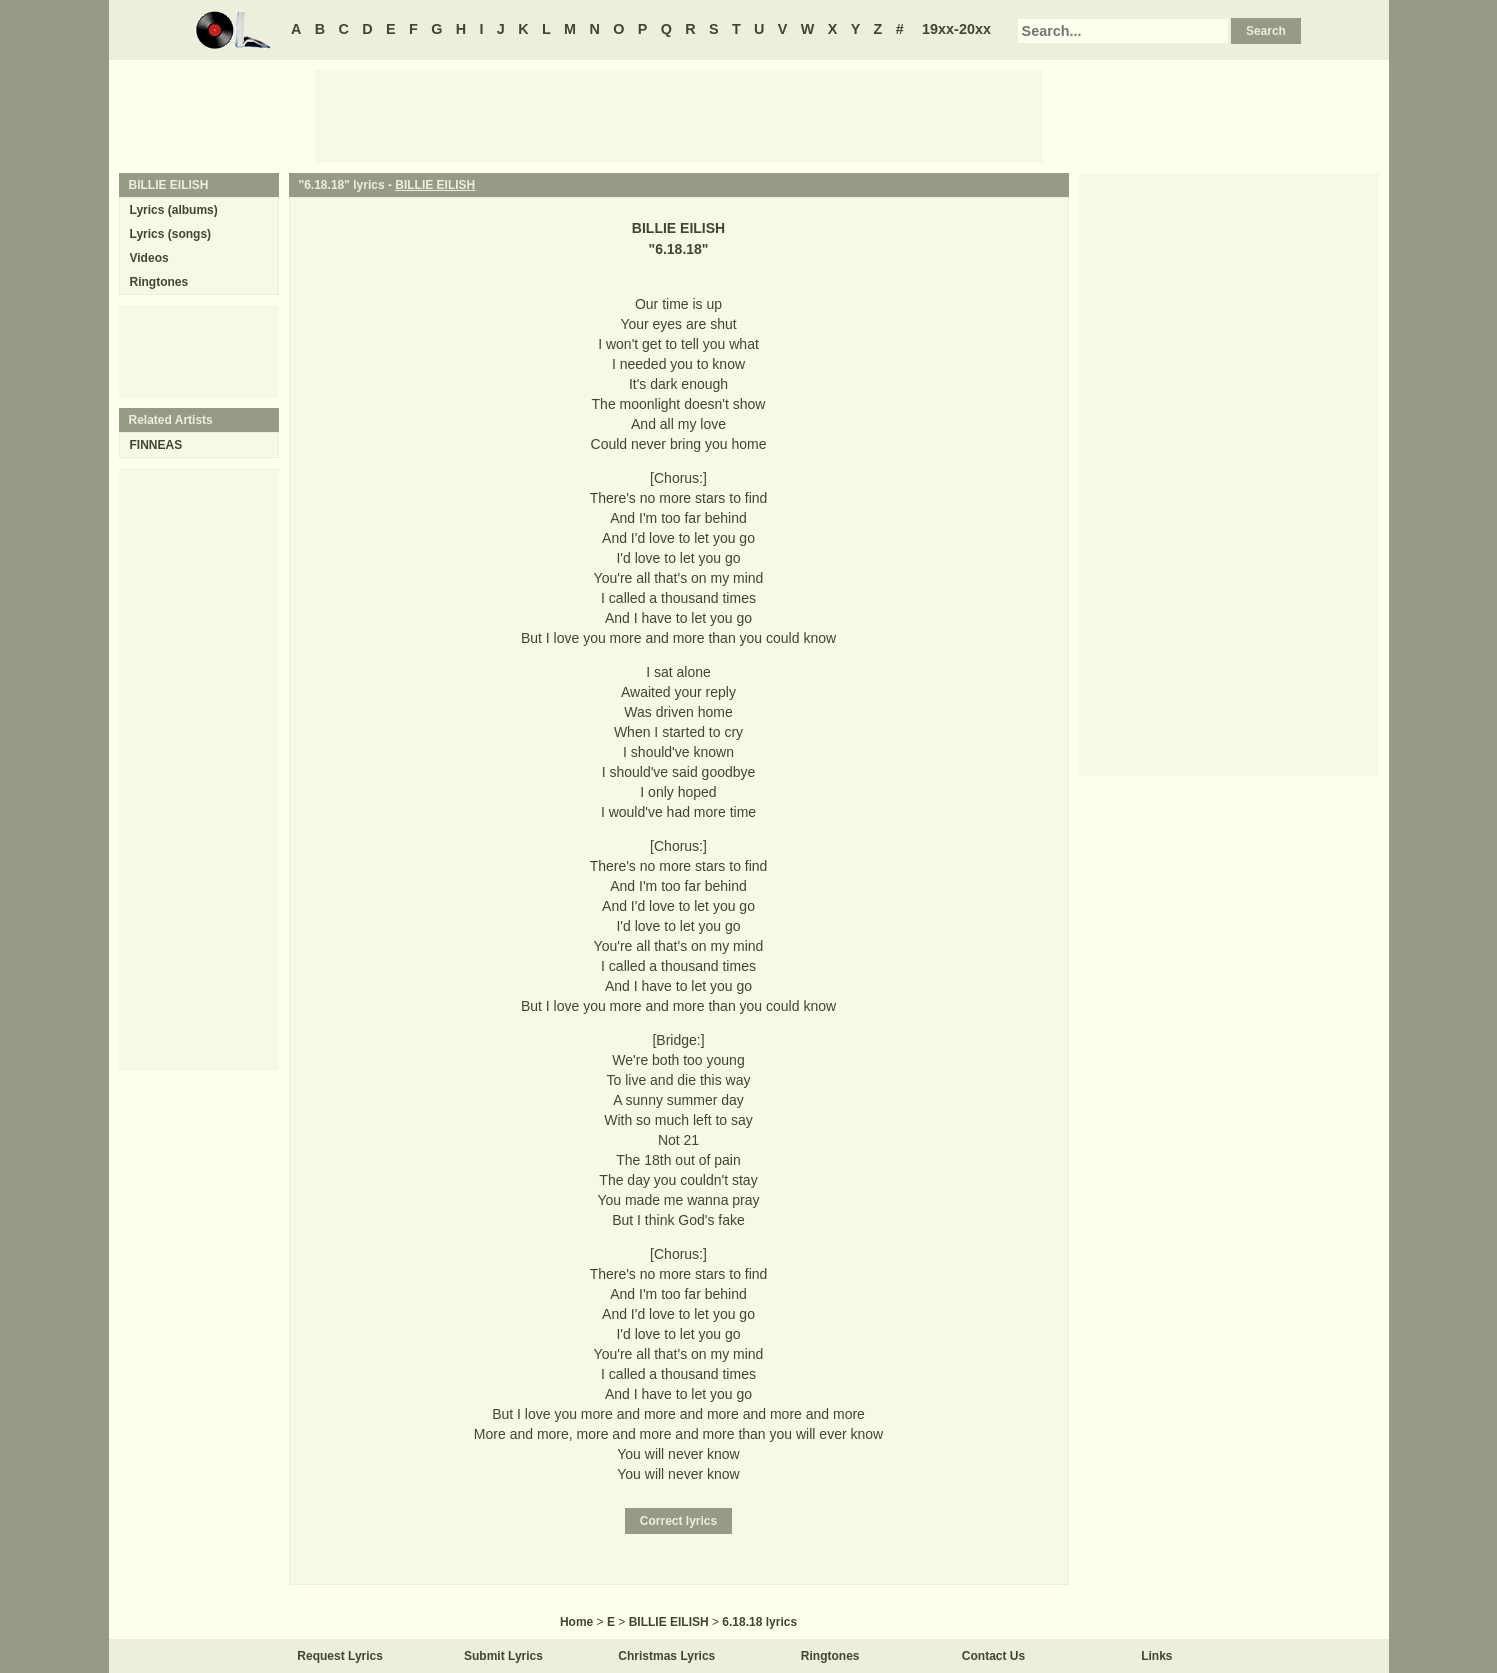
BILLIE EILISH (435, 185)
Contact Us (993, 1656)
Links (1156, 1656)
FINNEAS (156, 445)
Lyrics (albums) (174, 210)
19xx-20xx (956, 29)
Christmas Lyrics (666, 1656)
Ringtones (159, 282)
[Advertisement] (679, 115)
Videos (149, 258)
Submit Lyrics (503, 1656)
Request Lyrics (340, 1656)
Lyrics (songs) (171, 234)
